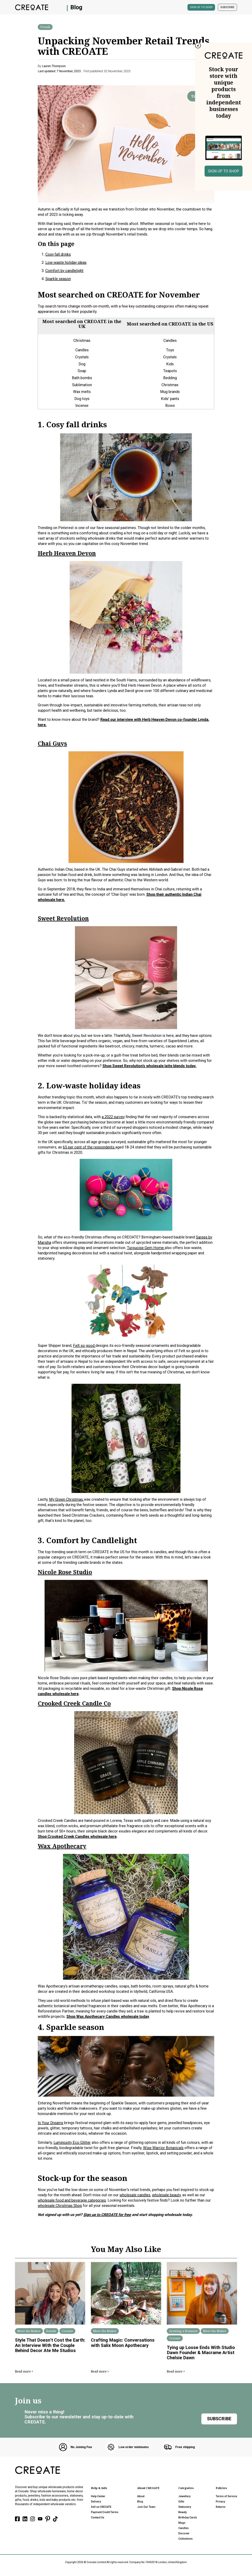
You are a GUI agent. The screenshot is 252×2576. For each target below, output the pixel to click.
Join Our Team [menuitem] (146, 2511)
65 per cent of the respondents (89, 1151)
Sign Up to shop (175, 9)
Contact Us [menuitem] (97, 2521)
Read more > (24, 2376)
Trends (45, 31)
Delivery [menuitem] (96, 2505)
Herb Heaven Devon (67, 557)
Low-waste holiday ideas (66, 266)
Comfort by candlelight (64, 274)
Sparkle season (58, 283)
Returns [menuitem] (220, 2511)
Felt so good (84, 1350)
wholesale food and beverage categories (72, 2204)
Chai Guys (52, 747)
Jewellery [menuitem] (184, 2500)
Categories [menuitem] (186, 2492)
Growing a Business (183, 2335)
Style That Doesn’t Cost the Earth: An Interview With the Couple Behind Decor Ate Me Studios (50, 2350)
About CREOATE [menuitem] (148, 2492)
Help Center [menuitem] (98, 2500)
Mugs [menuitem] (181, 2527)
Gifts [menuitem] (181, 2505)
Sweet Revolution (63, 922)
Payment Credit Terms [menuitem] (104, 2516)
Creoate (67, 2335)
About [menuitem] (140, 2500)
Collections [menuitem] (185, 2543)
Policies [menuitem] (221, 2492)
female (51, 2335)
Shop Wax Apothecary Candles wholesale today (107, 2021)
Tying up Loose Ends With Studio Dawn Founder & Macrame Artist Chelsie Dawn (201, 2357)
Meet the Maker (29, 2335)
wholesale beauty (166, 2199)
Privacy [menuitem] (220, 2505)
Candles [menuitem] (183, 2532)
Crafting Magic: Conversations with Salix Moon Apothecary (122, 2347)
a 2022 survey (113, 1121)
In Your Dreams (50, 2127)
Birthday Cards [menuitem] (187, 2521)
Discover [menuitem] (184, 2537)
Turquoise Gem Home (146, 1252)
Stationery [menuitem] (184, 2511)
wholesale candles (135, 2199)
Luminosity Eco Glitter (72, 2146)
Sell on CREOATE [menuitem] (101, 2511)
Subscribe (219, 9)
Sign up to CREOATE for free (107, 2219)
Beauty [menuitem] (182, 2516)
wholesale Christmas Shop (60, 2209)
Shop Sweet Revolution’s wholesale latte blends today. (149, 1070)
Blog (78, 9)
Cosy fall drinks (58, 258)
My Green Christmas (66, 1503)
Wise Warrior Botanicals (163, 2152)
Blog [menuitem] (140, 2505)
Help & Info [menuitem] (99, 2492)
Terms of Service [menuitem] (226, 2500)
